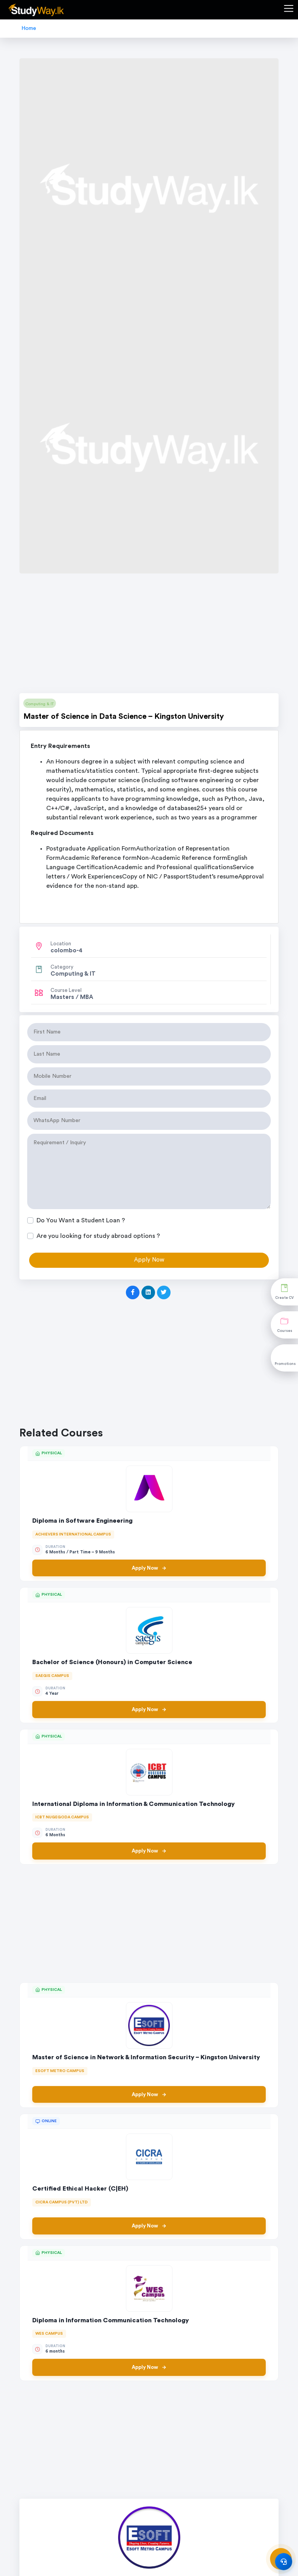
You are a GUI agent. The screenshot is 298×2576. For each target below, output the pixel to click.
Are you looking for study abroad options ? (98, 1236)
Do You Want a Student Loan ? (81, 1220)
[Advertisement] (149, 635)
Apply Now (149, 1568)
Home (28, 28)
